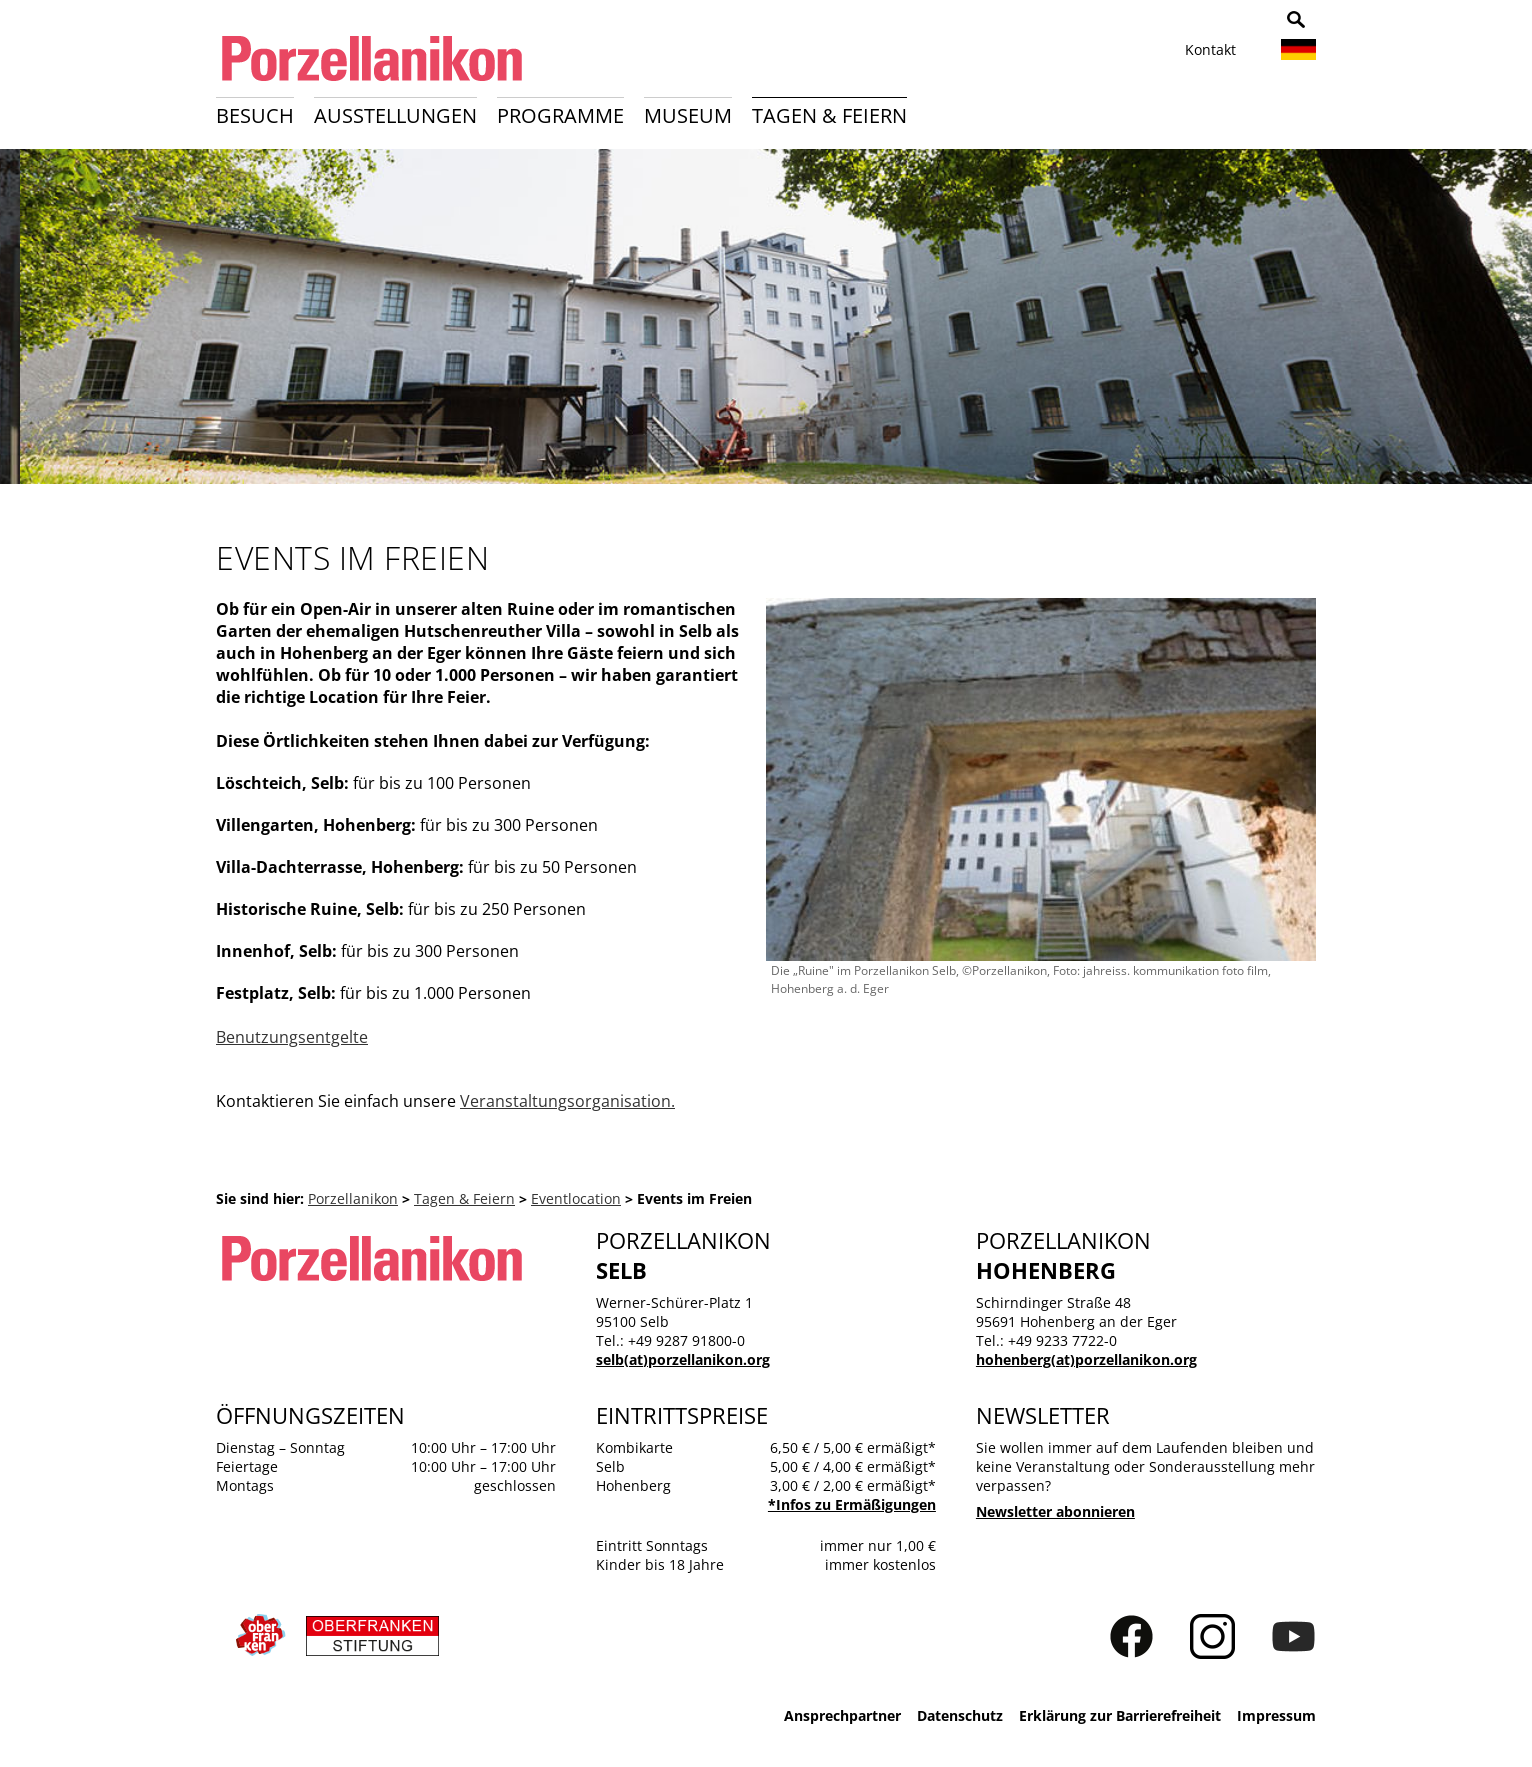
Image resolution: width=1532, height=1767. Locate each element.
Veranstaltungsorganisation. (567, 1101)
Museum (688, 115)
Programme (560, 115)
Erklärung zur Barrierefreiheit (1120, 1715)
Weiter (1505, 322)
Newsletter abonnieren (1055, 1511)
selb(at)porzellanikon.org (683, 1359)
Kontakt (1210, 49)
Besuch (255, 115)
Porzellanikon (353, 1198)
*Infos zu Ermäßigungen (852, 1504)
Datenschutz (960, 1715)
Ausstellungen (395, 115)
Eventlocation (576, 1198)
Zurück (26, 322)
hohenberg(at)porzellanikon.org (1086, 1359)
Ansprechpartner (842, 1715)
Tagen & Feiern (829, 115)
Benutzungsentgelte (292, 1037)
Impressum (1276, 1715)
